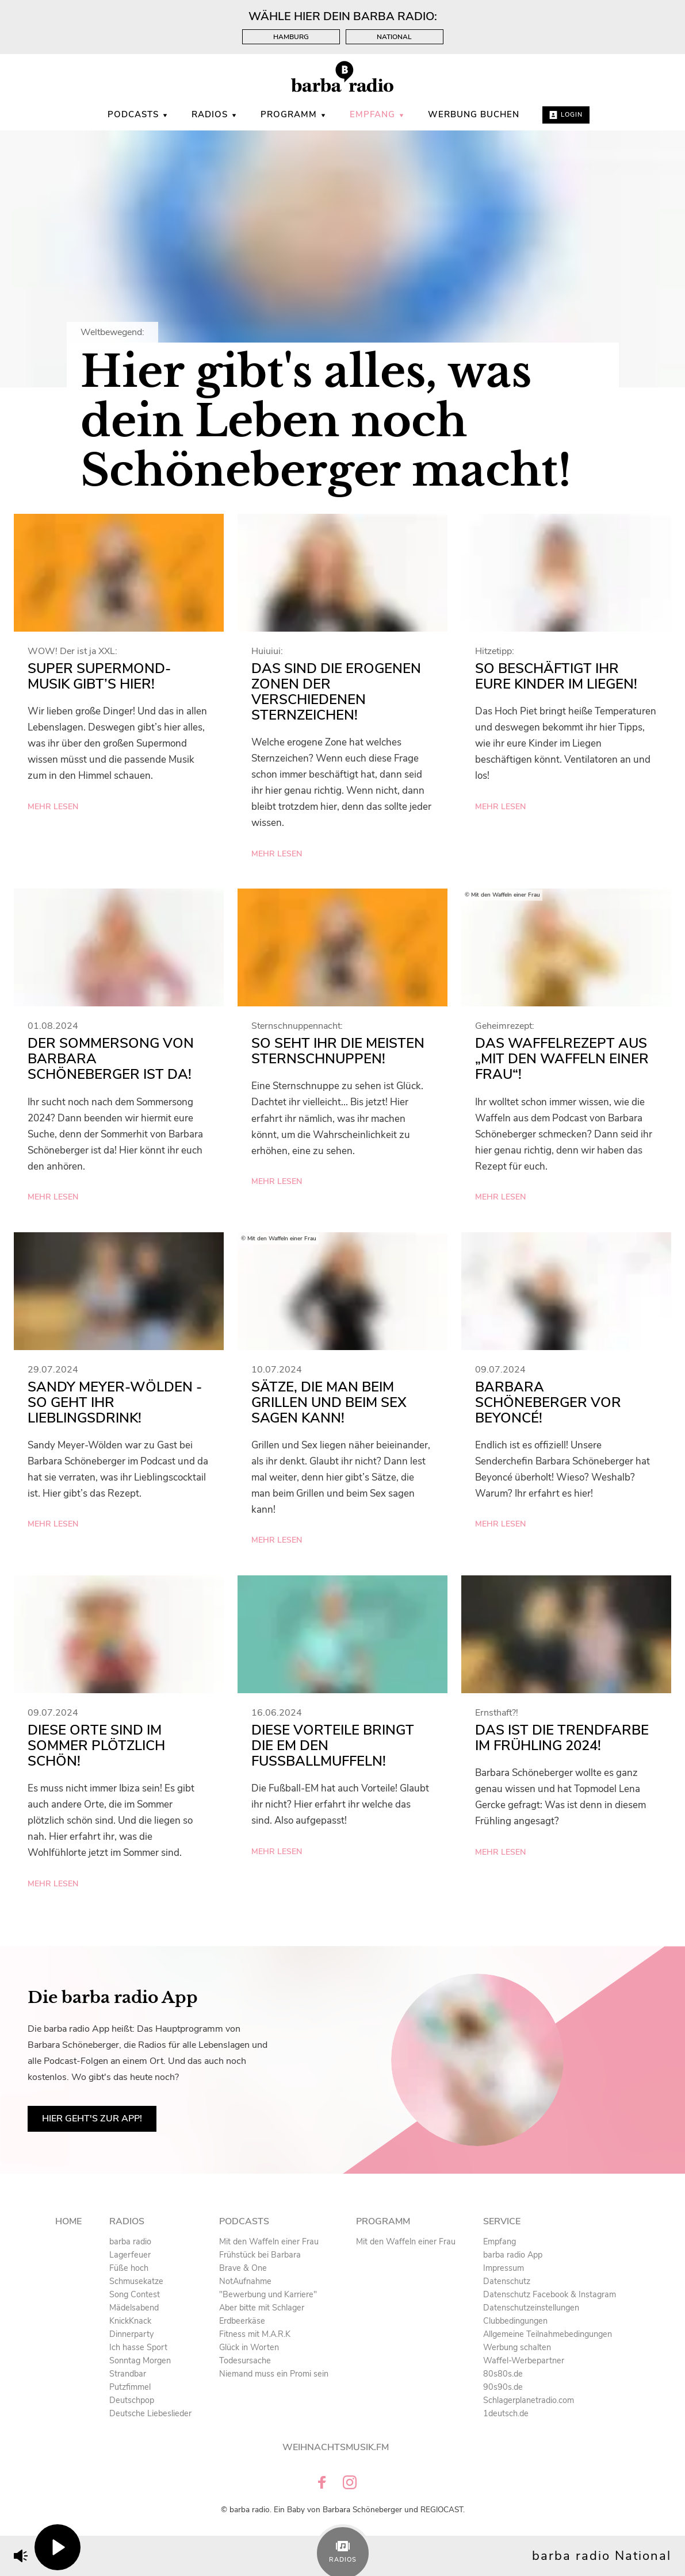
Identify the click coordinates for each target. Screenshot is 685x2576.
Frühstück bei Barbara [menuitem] (260, 2254)
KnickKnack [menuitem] (130, 2321)
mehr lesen (53, 806)
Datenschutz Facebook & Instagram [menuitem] (549, 2294)
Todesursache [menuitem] (245, 2360)
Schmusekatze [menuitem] (136, 2281)
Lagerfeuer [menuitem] (130, 2254)
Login (566, 114)
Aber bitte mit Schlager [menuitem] (261, 2307)
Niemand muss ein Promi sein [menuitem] (273, 2373)
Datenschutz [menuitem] (506, 2281)
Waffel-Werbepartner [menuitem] (523, 2360)
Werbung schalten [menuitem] (517, 2347)
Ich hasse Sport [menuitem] (138, 2347)
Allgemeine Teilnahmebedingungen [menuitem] (547, 2334)
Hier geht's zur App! (92, 2118)
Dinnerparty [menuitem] (131, 2334)
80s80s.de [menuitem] (503, 2373)
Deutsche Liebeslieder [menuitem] (150, 2413)
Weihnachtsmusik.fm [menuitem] (335, 2447)
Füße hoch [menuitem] (128, 2268)
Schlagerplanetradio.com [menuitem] (528, 2400)
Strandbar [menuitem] (127, 2373)
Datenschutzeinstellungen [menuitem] (531, 2307)
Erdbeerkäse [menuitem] (242, 2321)
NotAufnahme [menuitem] (245, 2281)
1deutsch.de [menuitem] (506, 2413)
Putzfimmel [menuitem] (130, 2387)
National (394, 36)
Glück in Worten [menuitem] (249, 2347)
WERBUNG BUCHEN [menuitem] (473, 114)
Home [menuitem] (68, 2221)
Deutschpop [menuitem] (131, 2400)
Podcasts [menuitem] (138, 114)
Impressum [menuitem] (503, 2268)
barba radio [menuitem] (130, 2241)
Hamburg (291, 36)
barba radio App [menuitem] (512, 2254)
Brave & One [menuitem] (243, 2268)
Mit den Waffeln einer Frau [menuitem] (269, 2241)
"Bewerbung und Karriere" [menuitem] (268, 2294)
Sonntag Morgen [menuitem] (140, 2360)
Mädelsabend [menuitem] (134, 2307)
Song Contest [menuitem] (134, 2294)
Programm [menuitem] (294, 114)
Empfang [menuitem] (377, 114)
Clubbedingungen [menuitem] (515, 2321)
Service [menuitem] (502, 2221)
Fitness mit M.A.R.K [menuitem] (254, 2334)
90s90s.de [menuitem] (503, 2387)
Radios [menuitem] (215, 114)
